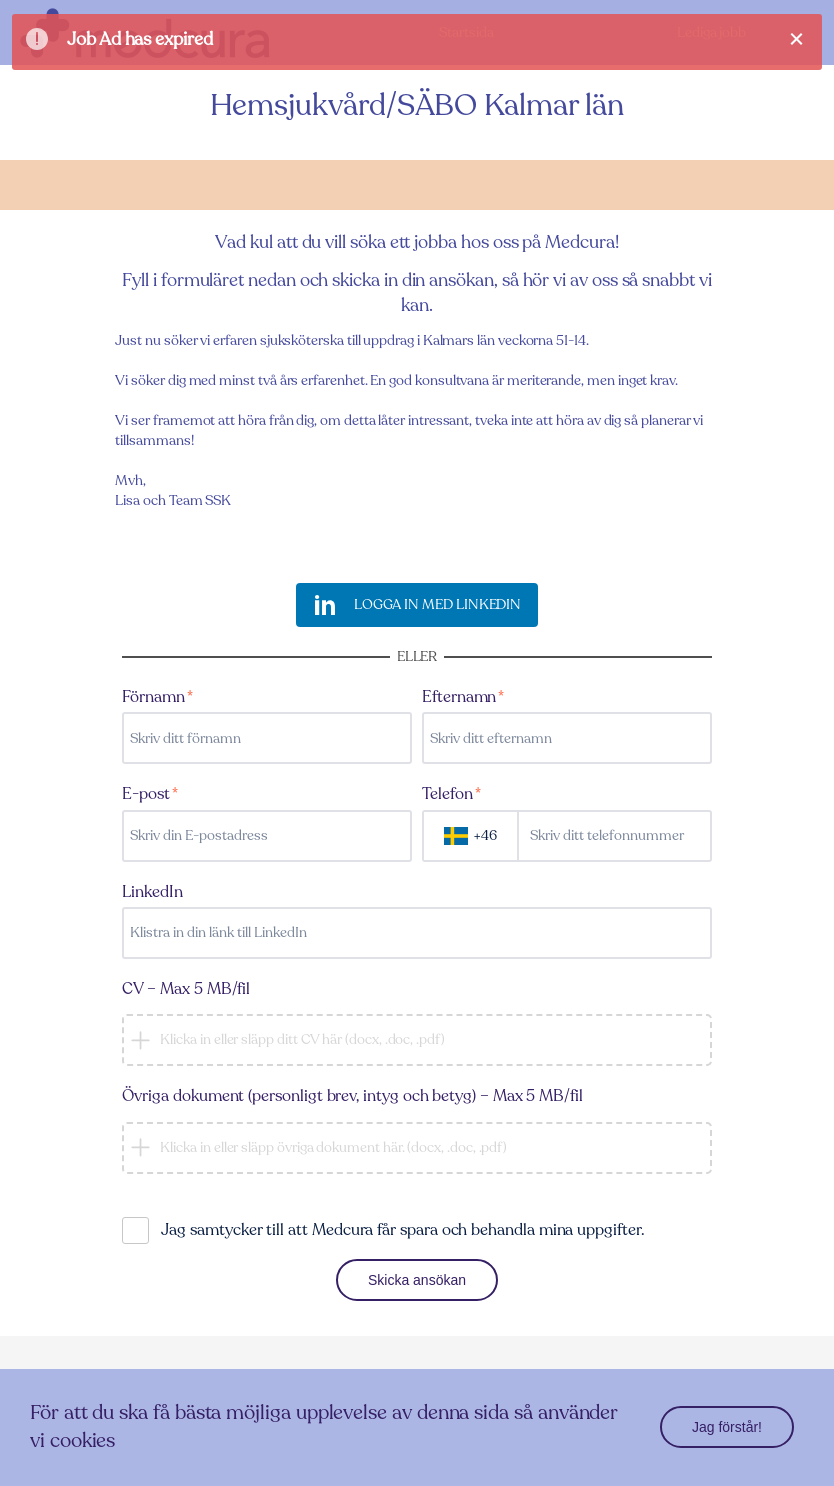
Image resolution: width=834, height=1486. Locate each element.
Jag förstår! (727, 1427)
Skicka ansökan (417, 1280)
